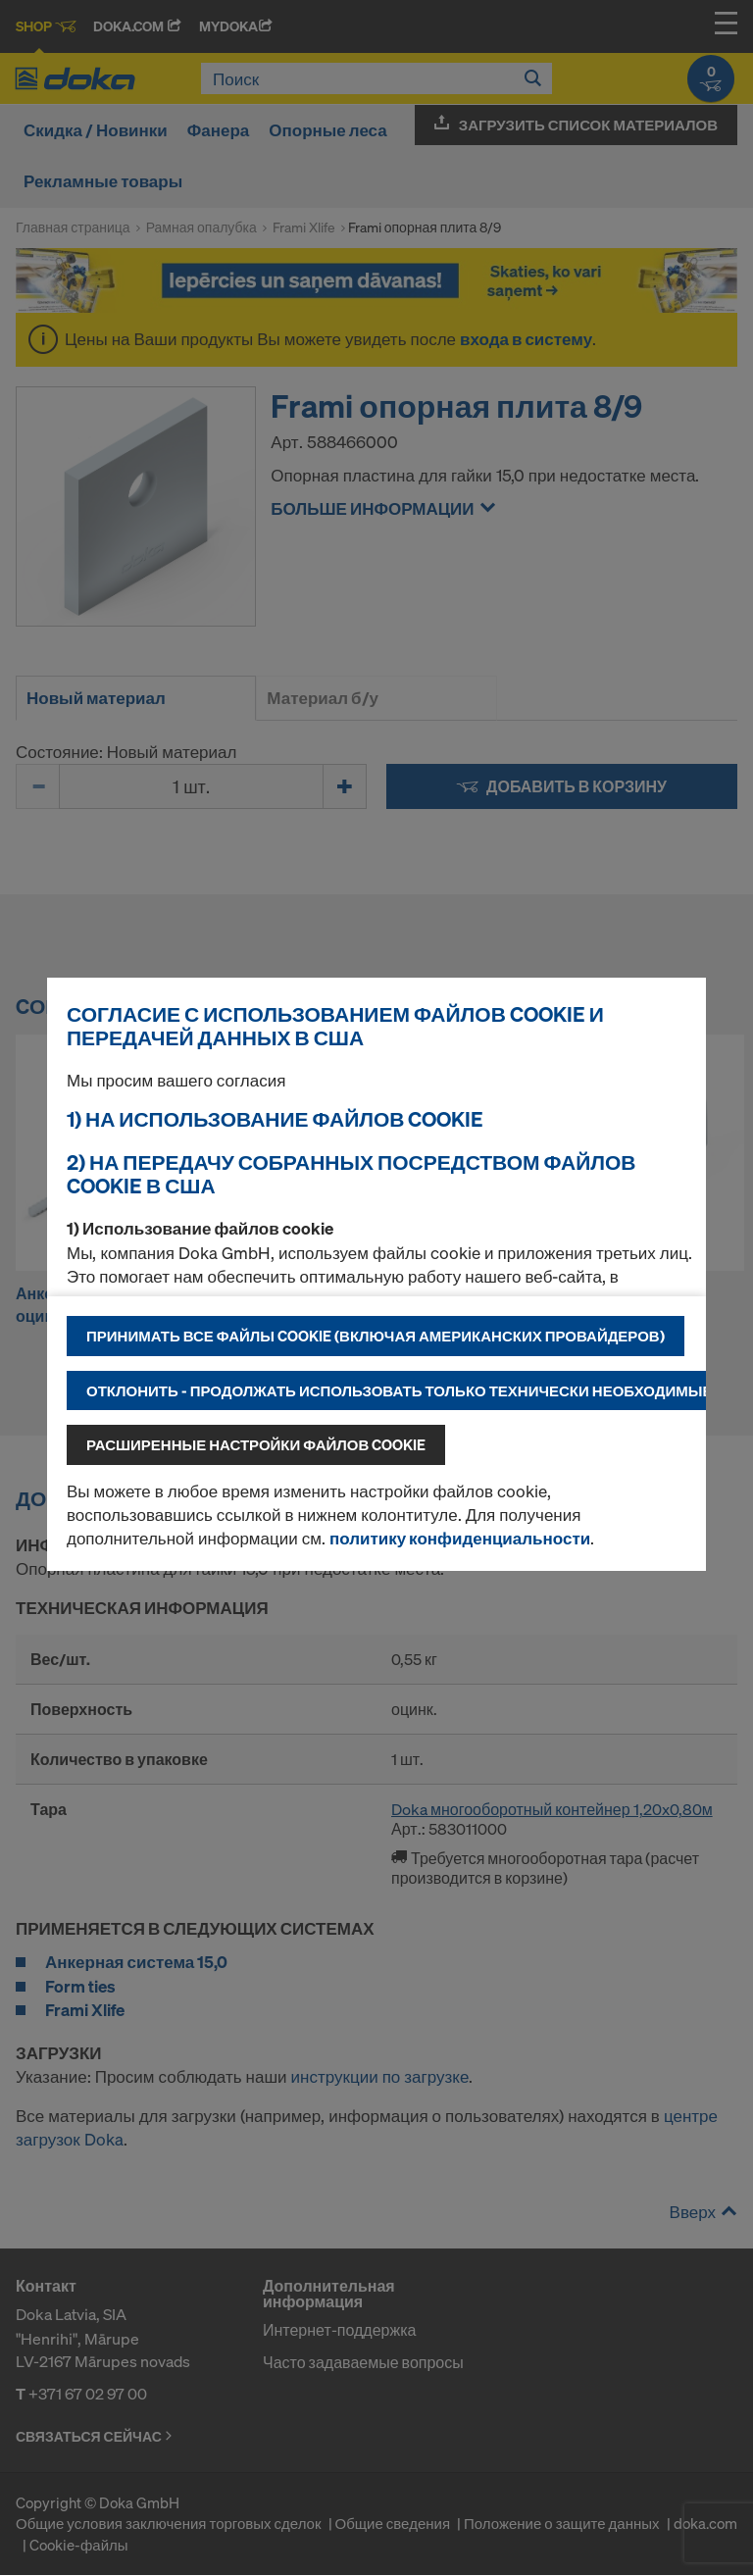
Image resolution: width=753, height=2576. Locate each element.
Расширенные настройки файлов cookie (256, 1444)
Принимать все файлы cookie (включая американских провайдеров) (375, 1335)
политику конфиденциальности (459, 1538)
